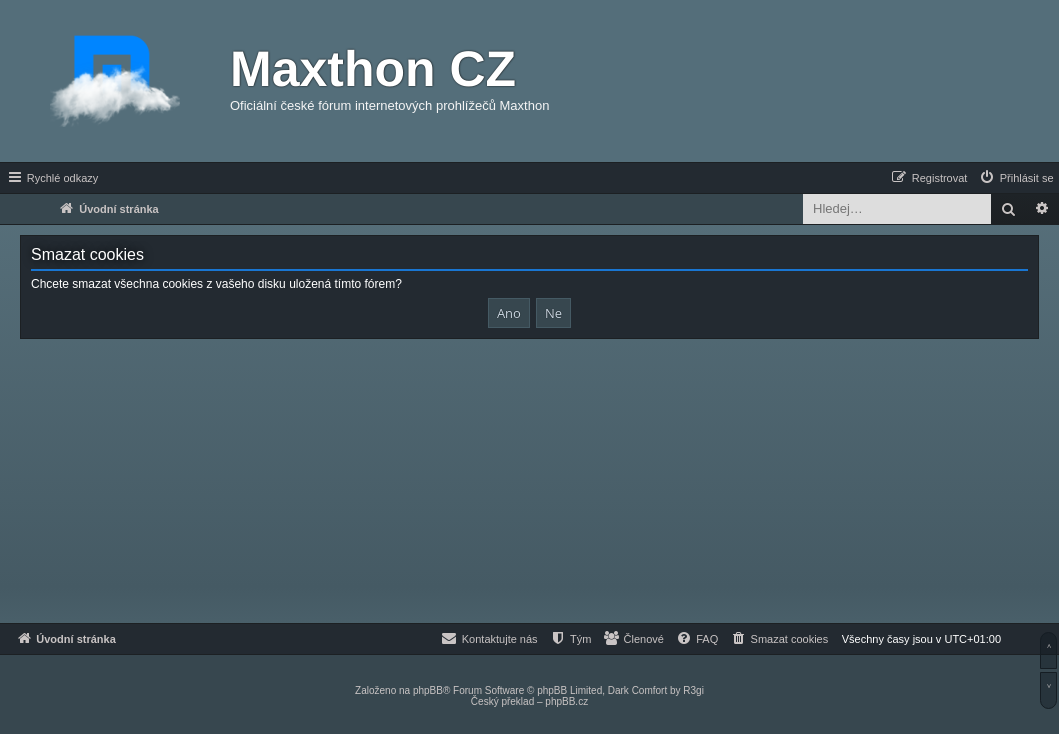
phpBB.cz (566, 701)
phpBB (428, 690)
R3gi (693, 690)
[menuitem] (1016, 178)
